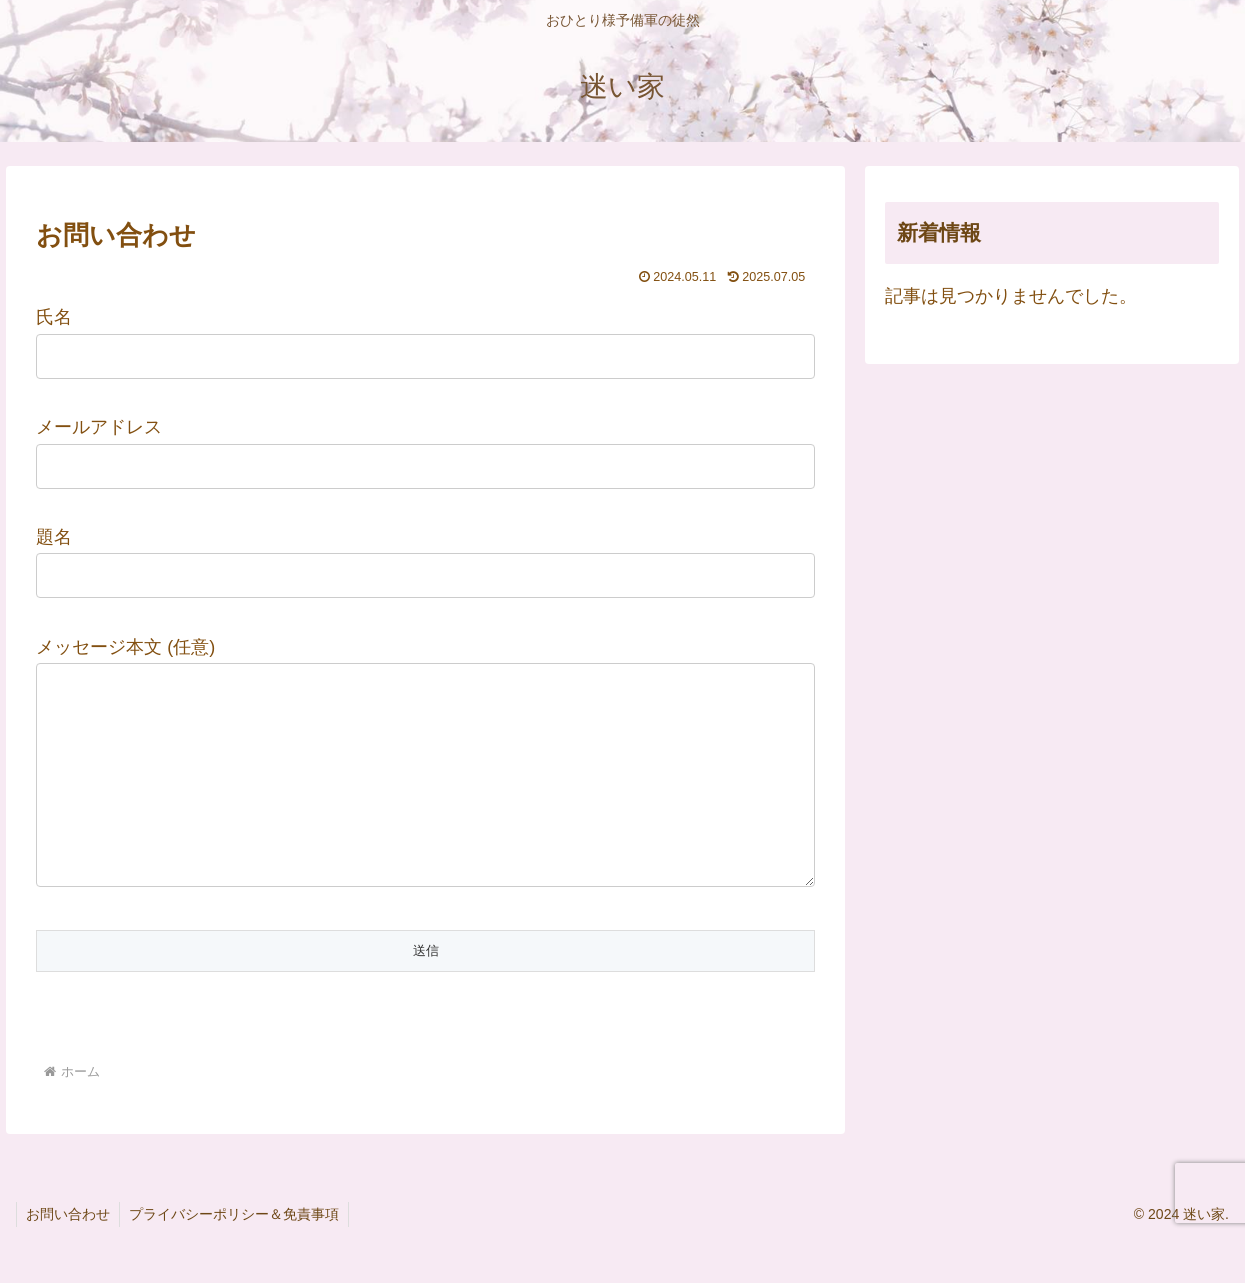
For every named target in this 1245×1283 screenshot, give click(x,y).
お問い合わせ (69, 1254)
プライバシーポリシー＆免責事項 (237, 1254)
